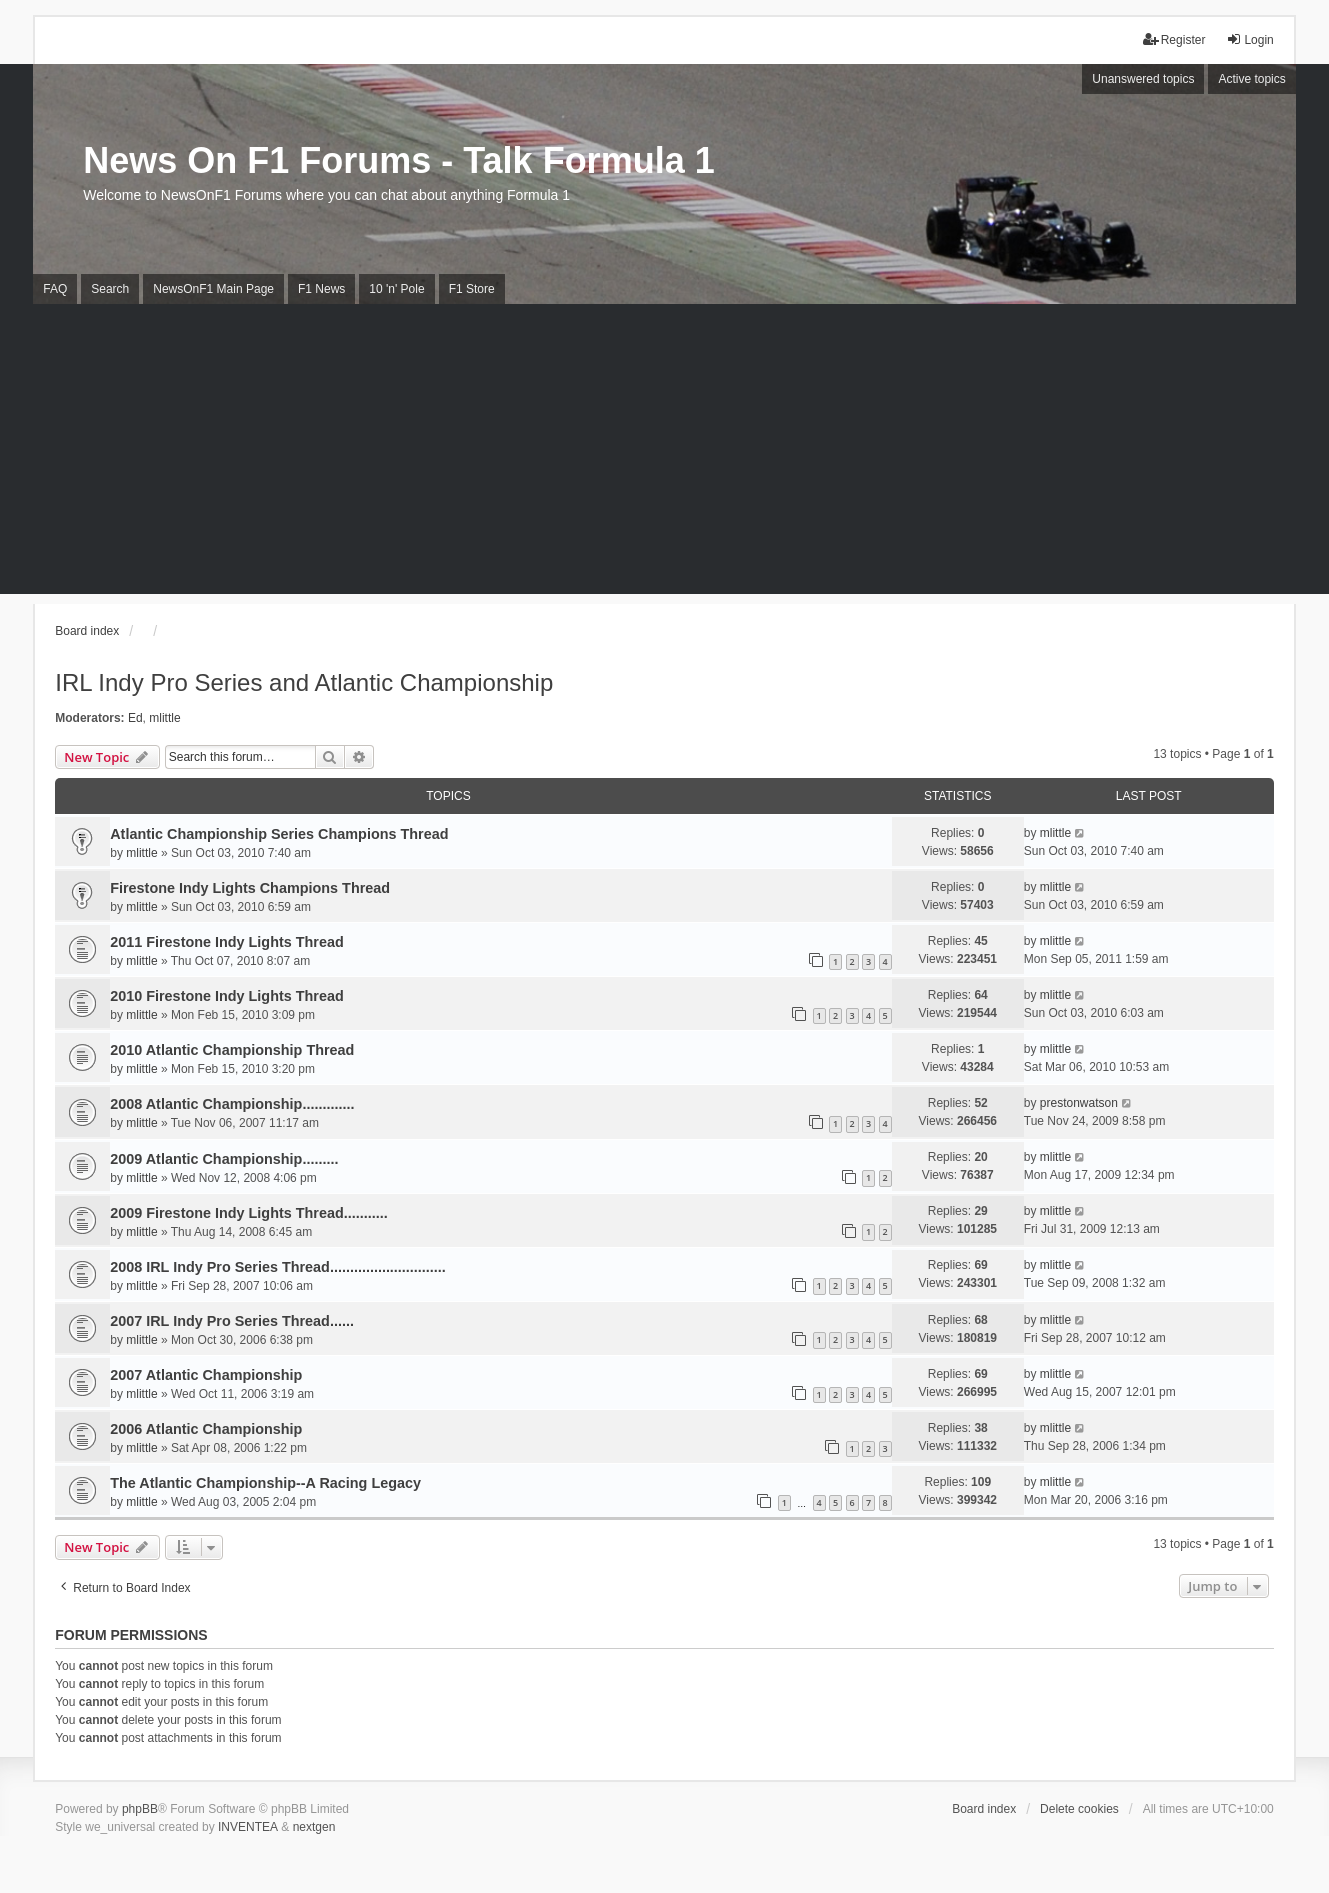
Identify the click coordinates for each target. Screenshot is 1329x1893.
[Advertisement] (665, 454)
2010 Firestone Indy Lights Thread (227, 996)
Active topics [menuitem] (1251, 79)
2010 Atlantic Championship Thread (232, 1050)
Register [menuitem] (1174, 39)
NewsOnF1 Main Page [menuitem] (213, 289)
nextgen (314, 1827)
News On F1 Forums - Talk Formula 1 (398, 160)
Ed (135, 718)
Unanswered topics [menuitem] (1143, 79)
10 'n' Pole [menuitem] (396, 289)
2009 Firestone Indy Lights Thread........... (248, 1213)
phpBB (140, 1809)
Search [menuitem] (110, 289)
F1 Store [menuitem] (472, 289)
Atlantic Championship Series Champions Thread (279, 834)
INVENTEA (248, 1827)
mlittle (164, 718)
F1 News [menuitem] (321, 289)
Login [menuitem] (1249, 39)
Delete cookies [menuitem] (1079, 1809)
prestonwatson (1079, 1103)
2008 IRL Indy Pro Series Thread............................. (278, 1267)
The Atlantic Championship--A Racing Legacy (265, 1483)
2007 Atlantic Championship (206, 1375)
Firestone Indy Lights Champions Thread (250, 888)
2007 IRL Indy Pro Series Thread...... (232, 1321)
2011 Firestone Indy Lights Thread (227, 942)
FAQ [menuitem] (55, 289)
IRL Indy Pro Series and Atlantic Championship (304, 682)
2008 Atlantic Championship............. (232, 1104)
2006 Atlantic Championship (206, 1429)
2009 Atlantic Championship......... (224, 1159)
